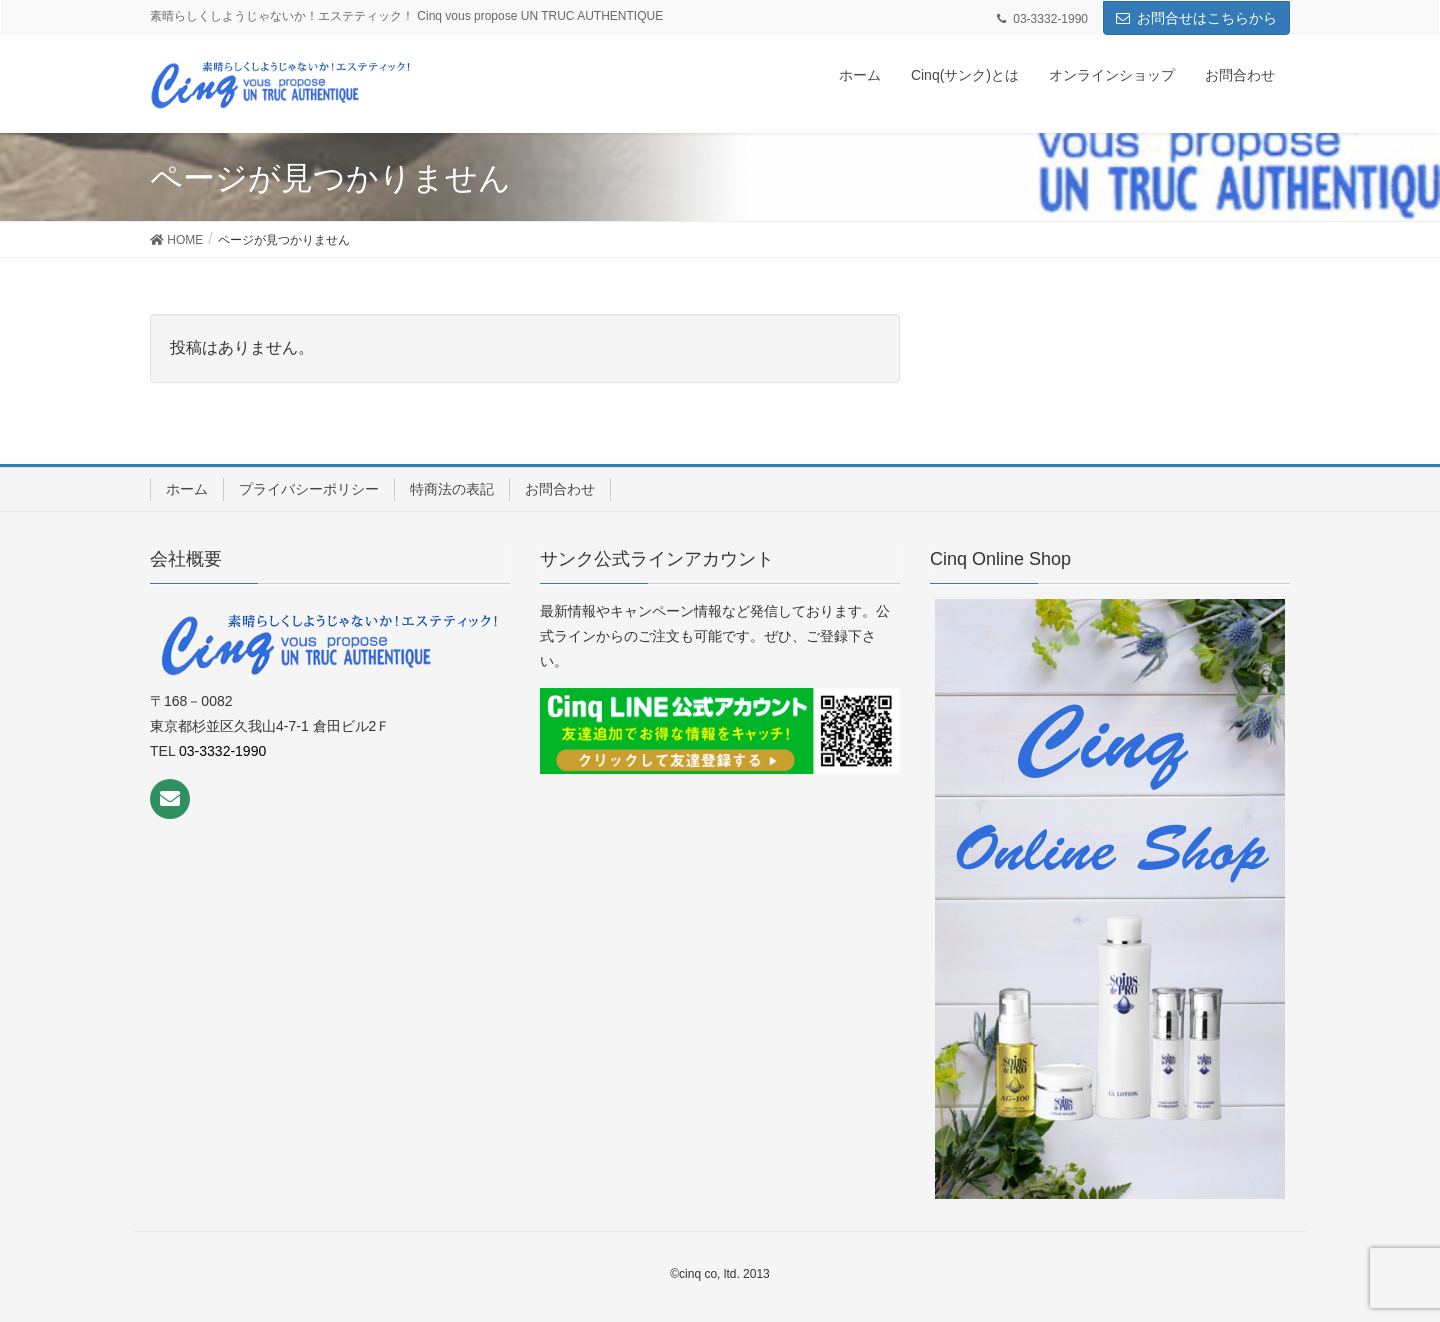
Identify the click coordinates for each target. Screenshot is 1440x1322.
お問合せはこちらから (1207, 18)
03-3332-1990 (222, 751)
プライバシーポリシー (309, 489)
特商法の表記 (452, 489)
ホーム (187, 489)
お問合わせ (560, 489)
